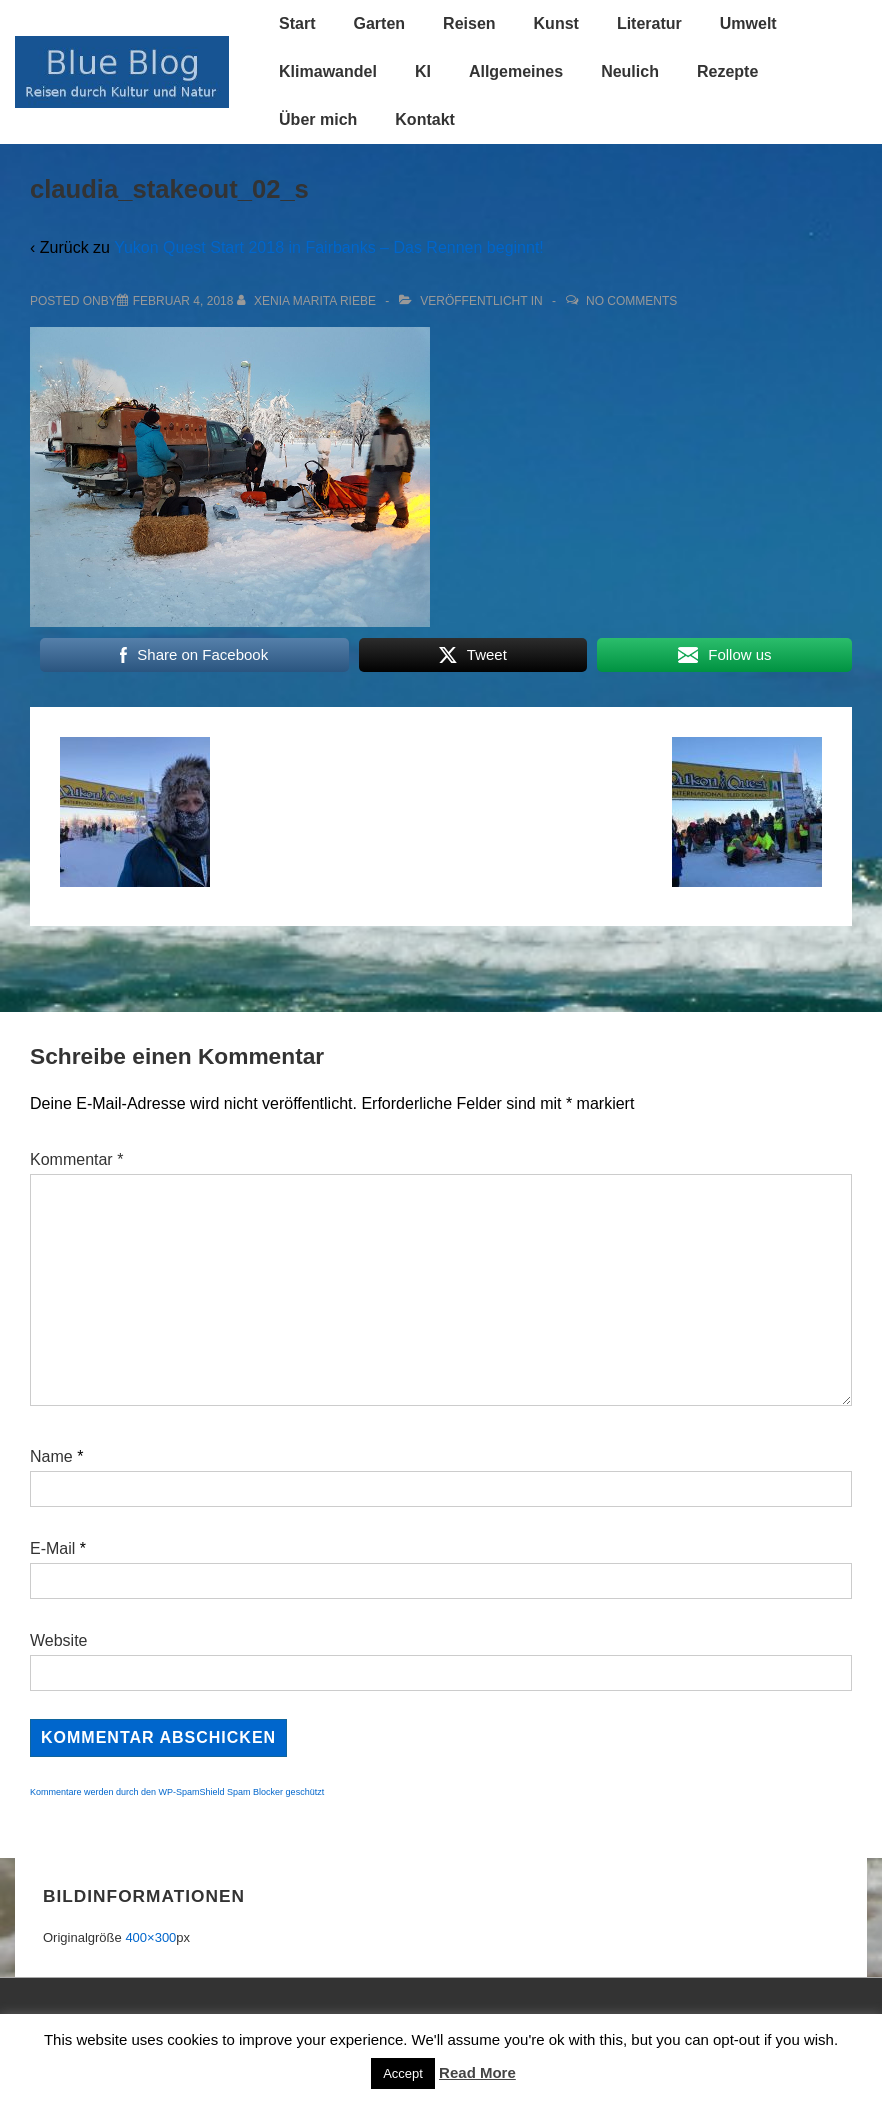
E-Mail (52, 1548)
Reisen (469, 23)
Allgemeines (516, 71)
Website (59, 1640)
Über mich (318, 119)
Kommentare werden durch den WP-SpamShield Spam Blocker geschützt (177, 1792)
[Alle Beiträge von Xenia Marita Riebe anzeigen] (308, 301)
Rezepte (727, 71)
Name (51, 1456)
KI (423, 71)
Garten (380, 23)
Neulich (630, 71)
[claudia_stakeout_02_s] (183, 301)
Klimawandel (328, 71)
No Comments (631, 301)
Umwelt (748, 23)
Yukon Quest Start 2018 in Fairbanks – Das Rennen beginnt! (329, 247)
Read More (477, 2072)
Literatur (649, 23)
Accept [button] (403, 2073)
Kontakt (425, 119)
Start (297, 23)
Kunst (556, 23)
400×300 (150, 1937)
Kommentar (76, 1159)
